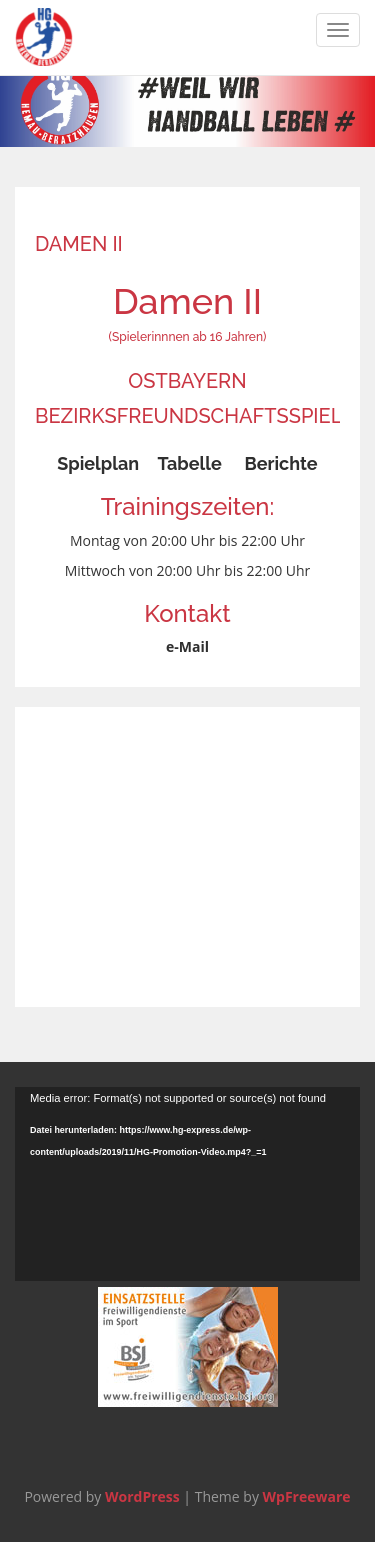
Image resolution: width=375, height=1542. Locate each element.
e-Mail (187, 646)
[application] (187, 1184)
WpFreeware (307, 1496)
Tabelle (189, 463)
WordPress (142, 1496)
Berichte (280, 463)
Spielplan (98, 463)
